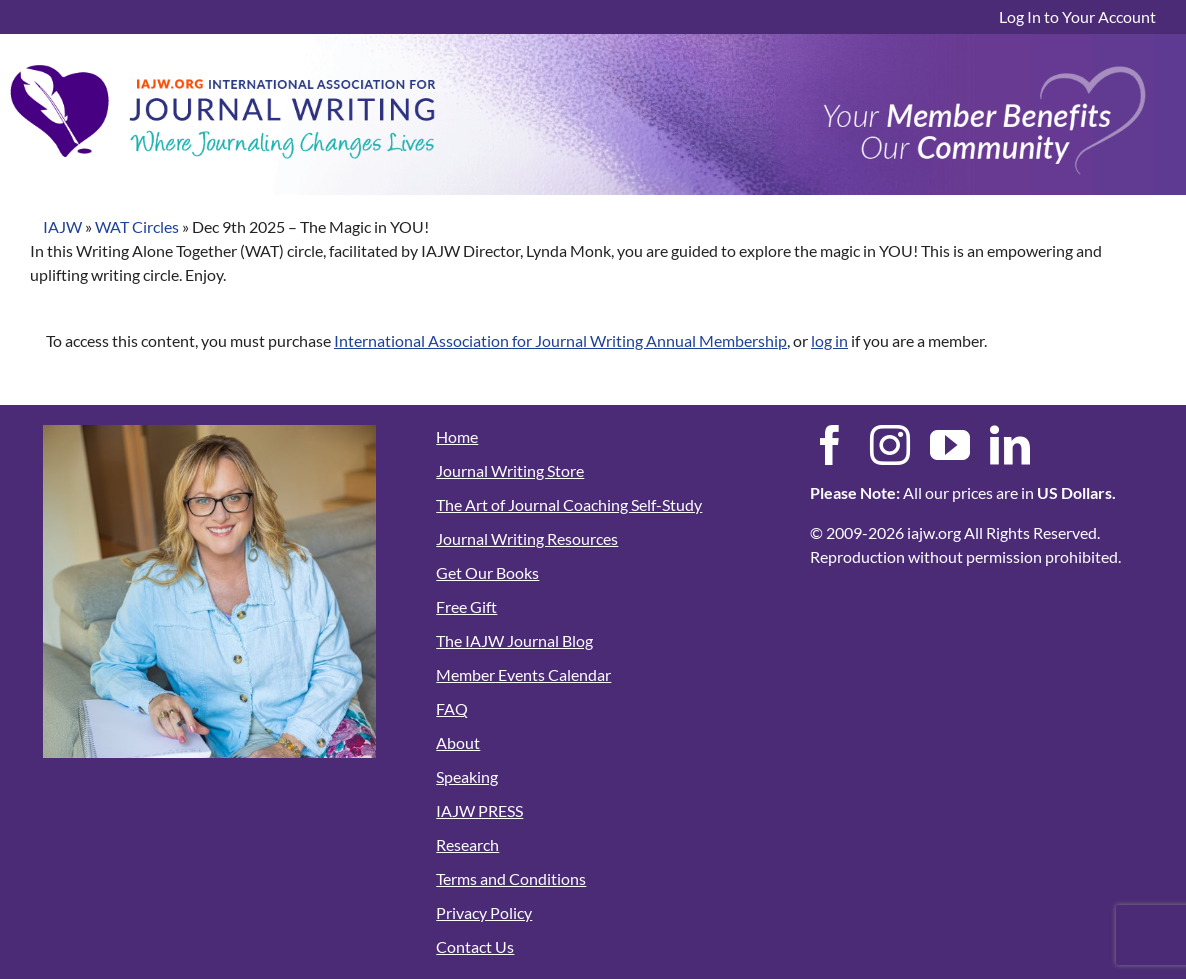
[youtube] (950, 445)
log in (829, 340)
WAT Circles (137, 226)
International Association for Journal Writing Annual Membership (560, 340)
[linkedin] (1010, 445)
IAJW (62, 226)
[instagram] (890, 445)
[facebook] (830, 445)
